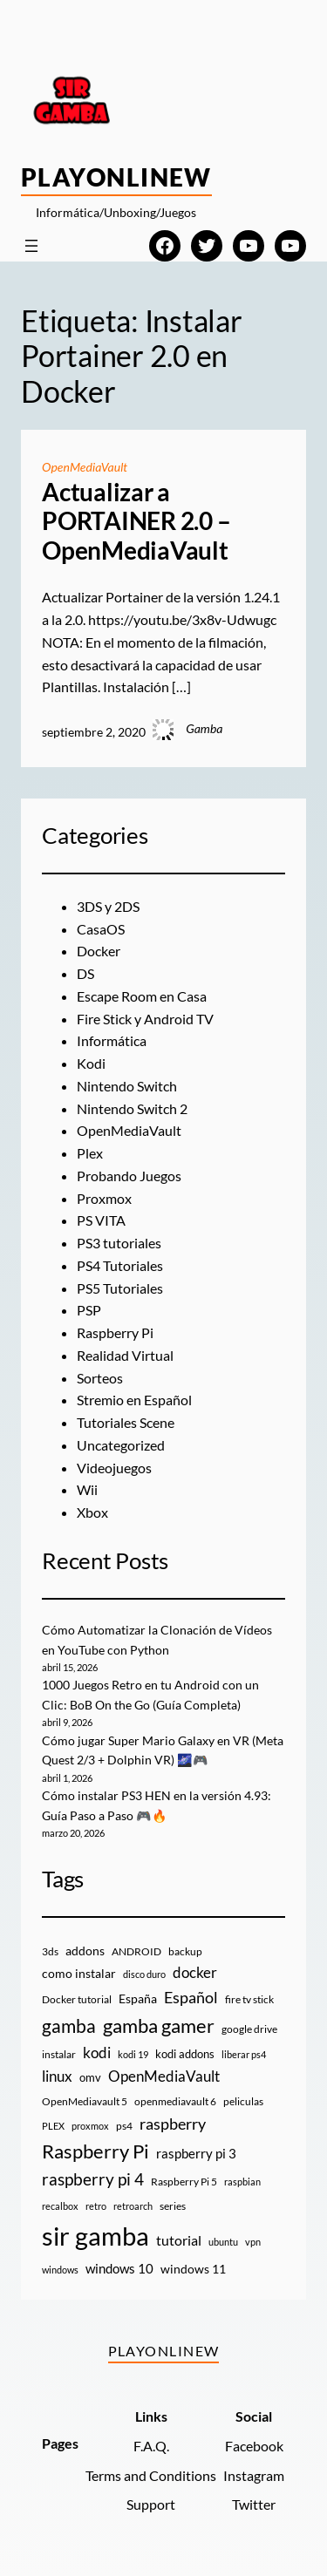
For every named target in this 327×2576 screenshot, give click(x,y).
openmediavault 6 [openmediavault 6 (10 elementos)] (175, 2101)
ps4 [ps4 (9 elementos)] (124, 2125)
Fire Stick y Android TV (145, 1018)
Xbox (92, 1512)
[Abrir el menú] (31, 245)
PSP (89, 1310)
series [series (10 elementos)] (173, 2205)
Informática (111, 1040)
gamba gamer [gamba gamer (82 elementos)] (159, 2025)
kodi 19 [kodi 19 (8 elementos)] (133, 2054)
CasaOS (101, 929)
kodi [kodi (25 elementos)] (97, 2053)
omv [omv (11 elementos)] (90, 2077)
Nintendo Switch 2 (132, 1108)
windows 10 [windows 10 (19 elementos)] (119, 2268)
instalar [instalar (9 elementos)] (59, 2054)
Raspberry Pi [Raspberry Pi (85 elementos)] (95, 2151)
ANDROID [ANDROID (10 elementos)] (136, 1951)
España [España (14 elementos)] (138, 1998)
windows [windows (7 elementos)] (60, 2269)
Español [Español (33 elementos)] (191, 1997)
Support (150, 2504)
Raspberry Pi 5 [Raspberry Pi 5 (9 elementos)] (184, 2181)
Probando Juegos (129, 1175)
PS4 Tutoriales (120, 1265)
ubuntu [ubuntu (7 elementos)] (223, 2241)
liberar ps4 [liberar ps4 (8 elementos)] (243, 2054)
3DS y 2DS (108, 906)
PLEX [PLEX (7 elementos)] (53, 2125)
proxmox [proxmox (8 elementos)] (90, 2125)
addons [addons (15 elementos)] (85, 1950)
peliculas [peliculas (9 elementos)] (243, 2101)
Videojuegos (114, 1467)
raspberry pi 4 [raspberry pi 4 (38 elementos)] (93, 2179)
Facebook (254, 2445)
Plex (90, 1153)
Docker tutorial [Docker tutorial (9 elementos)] (77, 1999)
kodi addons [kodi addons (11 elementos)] (185, 2054)
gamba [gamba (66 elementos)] (69, 2026)
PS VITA (101, 1220)
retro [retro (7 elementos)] (95, 2206)
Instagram (253, 2475)
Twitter (254, 2504)
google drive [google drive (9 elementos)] (249, 2029)
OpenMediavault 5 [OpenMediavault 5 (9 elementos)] (84, 2101)
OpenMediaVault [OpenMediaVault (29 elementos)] (164, 2076)
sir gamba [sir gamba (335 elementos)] (95, 2235)
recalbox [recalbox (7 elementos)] (60, 2206)
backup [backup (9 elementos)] (185, 1951)
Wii (87, 1489)
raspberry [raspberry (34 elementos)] (173, 2123)
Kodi (91, 1063)
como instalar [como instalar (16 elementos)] (79, 1973)
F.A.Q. (151, 2445)
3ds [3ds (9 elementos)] (50, 1951)
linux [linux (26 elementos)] (57, 2076)
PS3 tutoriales (119, 1242)
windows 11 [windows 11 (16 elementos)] (193, 2268)
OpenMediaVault (84, 466)
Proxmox (104, 1198)
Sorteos (100, 1378)
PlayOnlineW (116, 177)
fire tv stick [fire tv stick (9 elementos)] (249, 1999)
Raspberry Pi (115, 1332)
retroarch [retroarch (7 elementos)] (133, 2206)
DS (85, 973)
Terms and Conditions (150, 2475)
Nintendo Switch (127, 1085)
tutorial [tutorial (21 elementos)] (178, 2240)
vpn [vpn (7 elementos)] (253, 2241)
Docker (98, 950)
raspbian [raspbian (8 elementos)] (242, 2181)
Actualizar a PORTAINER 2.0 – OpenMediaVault (136, 521)
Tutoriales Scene (125, 1422)
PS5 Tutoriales (120, 1288)
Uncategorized (121, 1445)
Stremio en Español (134, 1399)
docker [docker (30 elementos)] (195, 1972)
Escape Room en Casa (142, 996)
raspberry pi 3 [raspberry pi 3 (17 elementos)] (196, 2153)
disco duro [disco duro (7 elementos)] (144, 1974)
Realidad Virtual (125, 1355)
